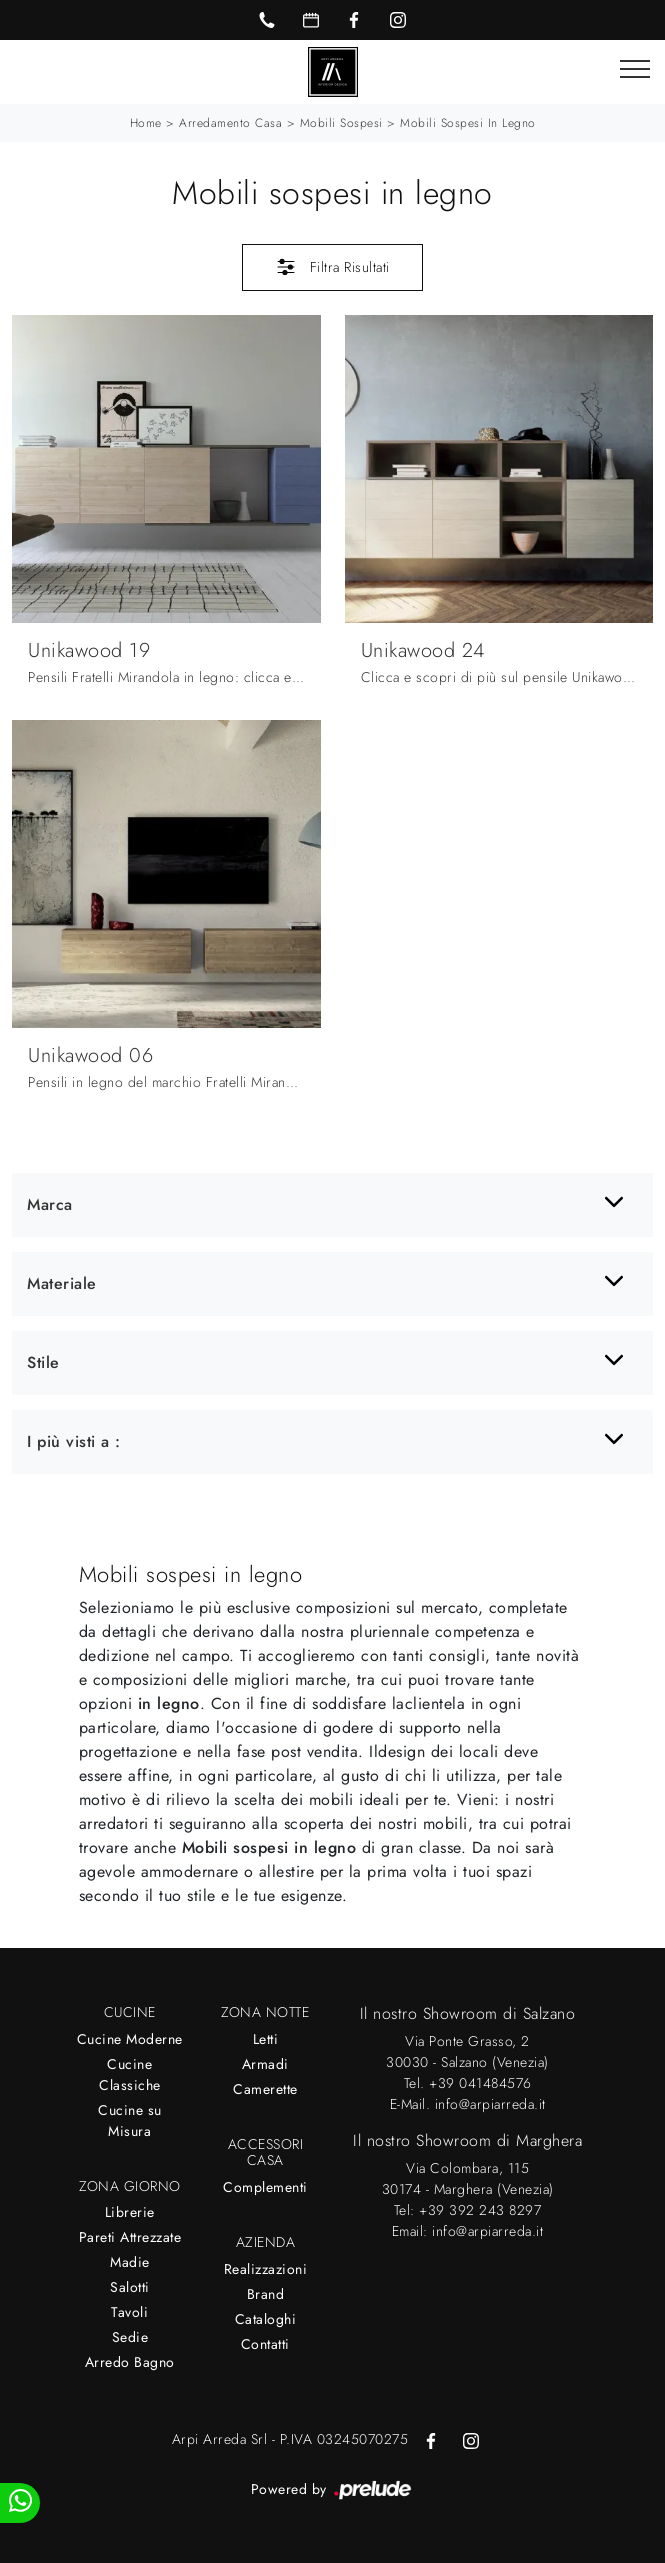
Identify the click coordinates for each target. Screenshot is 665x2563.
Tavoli (129, 2312)
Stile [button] (43, 1362)
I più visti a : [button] (74, 1441)
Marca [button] (50, 1204)
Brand (266, 2294)
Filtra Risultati (332, 267)
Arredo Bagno (130, 2362)
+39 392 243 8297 (480, 2210)
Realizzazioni (266, 2269)
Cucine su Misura (130, 2120)
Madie (130, 2262)
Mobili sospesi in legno (468, 123)
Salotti (130, 2287)
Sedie (130, 2337)
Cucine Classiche (130, 2074)
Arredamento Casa (230, 123)
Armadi (265, 2064)
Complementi (265, 2187)
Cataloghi (266, 2319)
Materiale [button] (62, 1283)
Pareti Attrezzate (130, 2237)
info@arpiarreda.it (490, 2104)
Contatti (265, 2344)
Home (146, 123)
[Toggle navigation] (635, 70)
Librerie (130, 2212)
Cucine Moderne (130, 2039)
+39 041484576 (480, 2083)
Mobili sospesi (341, 123)
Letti (266, 2039)
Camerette (265, 2089)
